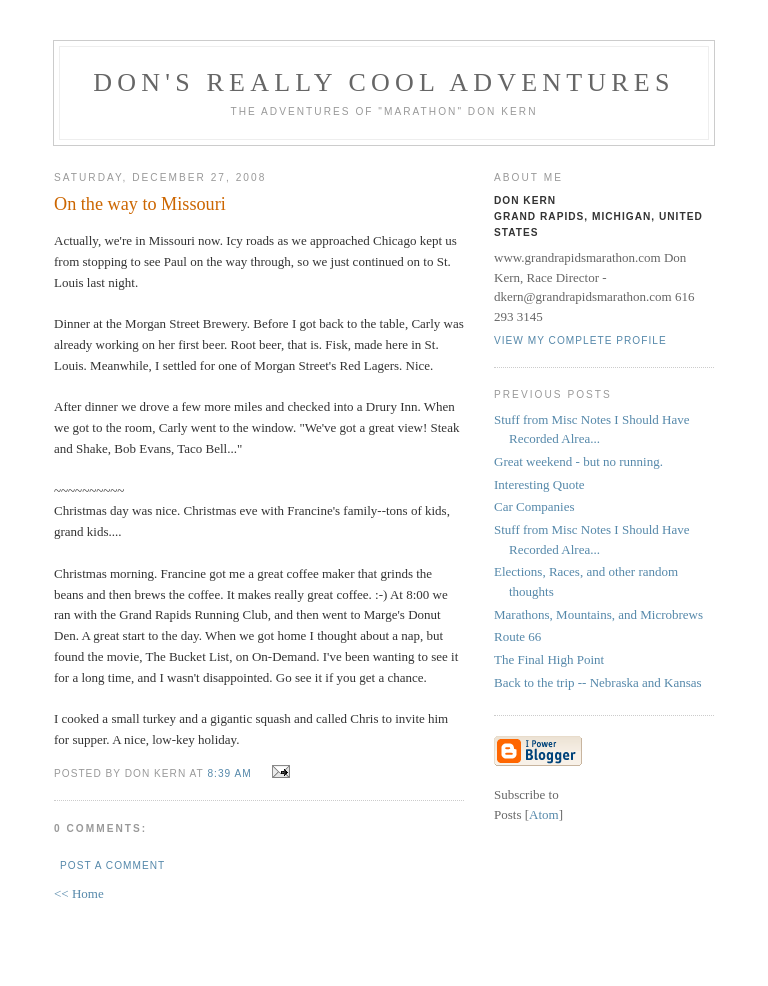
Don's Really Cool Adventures (383, 82)
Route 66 (517, 636)
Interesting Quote (539, 484)
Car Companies (534, 506)
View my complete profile (580, 340)
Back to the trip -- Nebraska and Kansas (598, 682)
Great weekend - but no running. (578, 461)
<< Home (79, 893)
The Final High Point (549, 659)
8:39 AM (231, 773)
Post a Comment (112, 865)
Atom (544, 814)
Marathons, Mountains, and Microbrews (598, 614)
